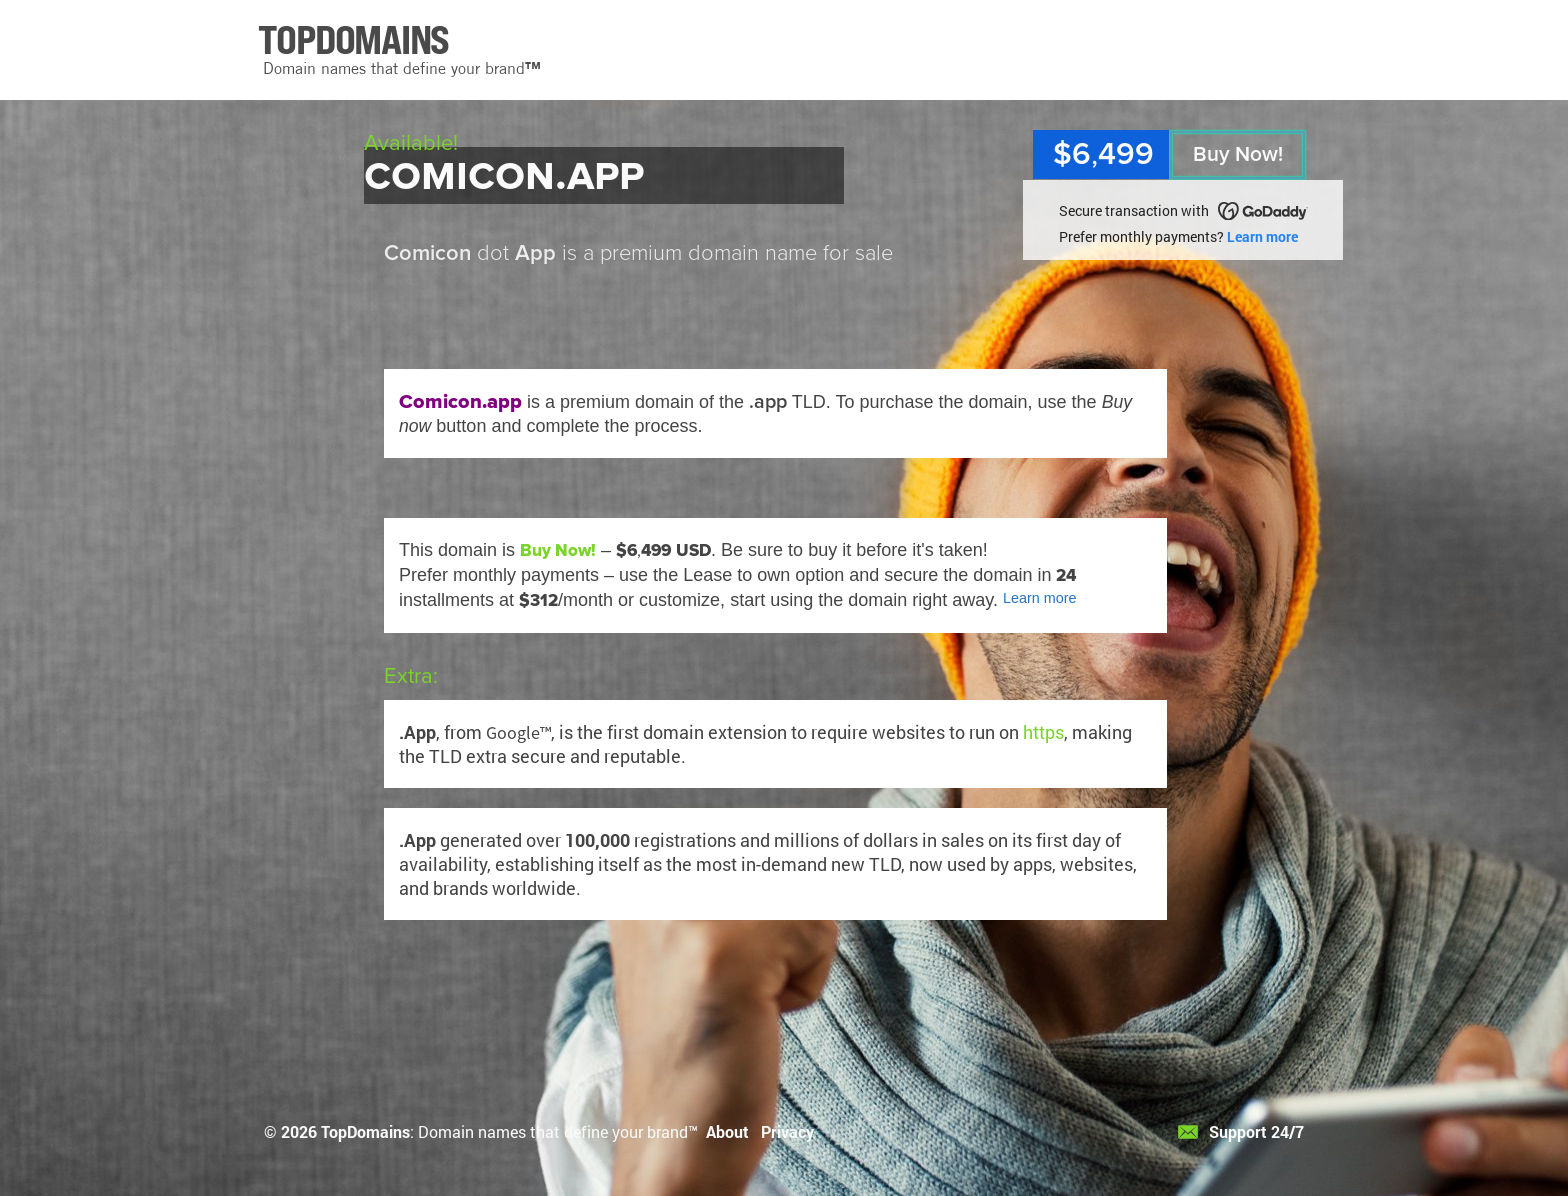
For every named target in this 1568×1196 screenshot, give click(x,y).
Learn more (1262, 236)
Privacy (787, 1131)
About (727, 1131)
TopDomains (365, 1131)
